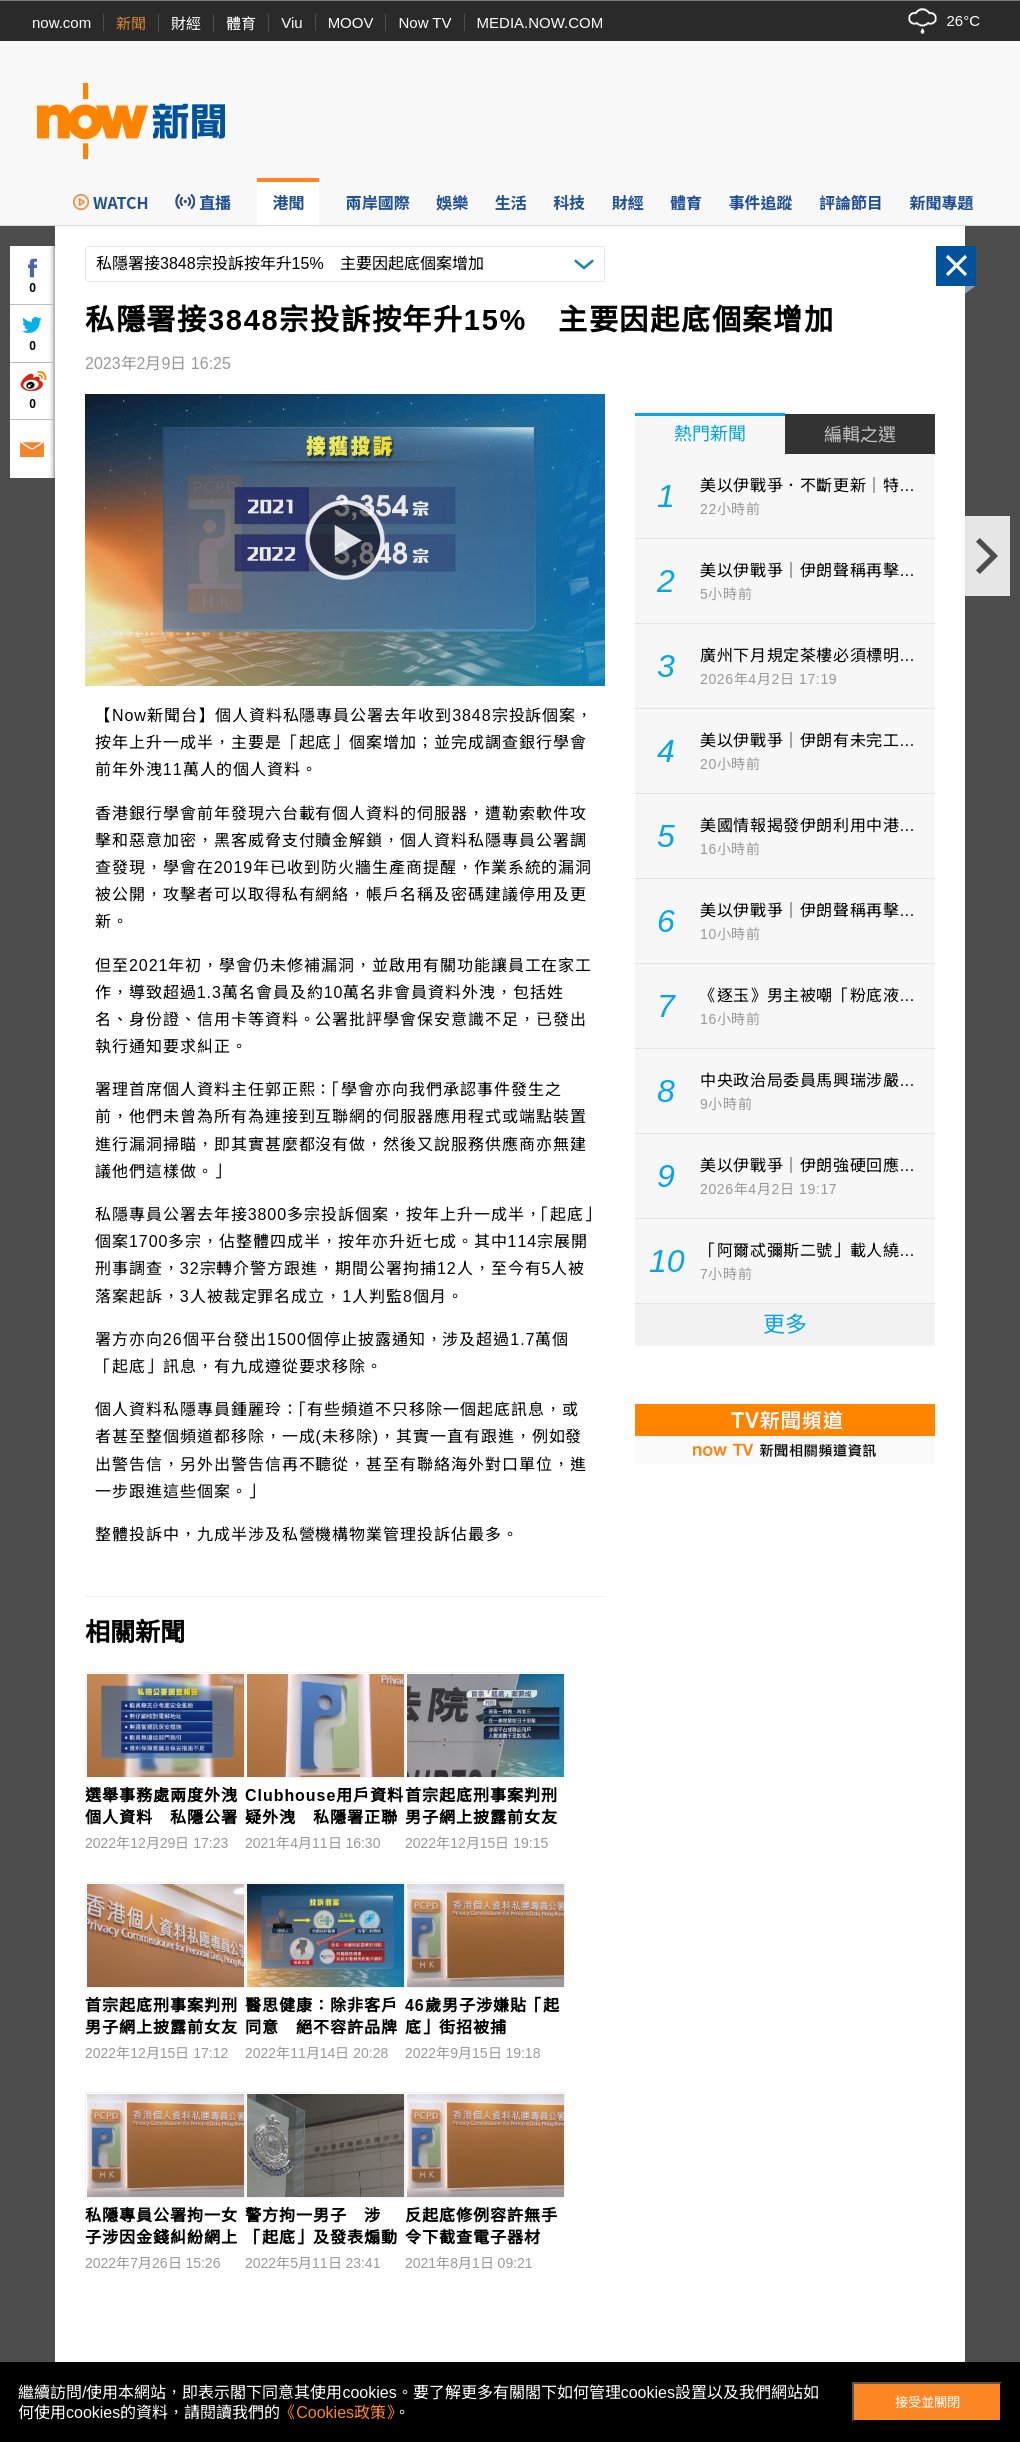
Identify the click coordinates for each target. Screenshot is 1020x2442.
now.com (61, 22)
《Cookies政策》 (337, 2412)
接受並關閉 (927, 2402)
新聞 (131, 23)
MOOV (351, 22)
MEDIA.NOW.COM (540, 22)
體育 (241, 23)
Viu (291, 22)
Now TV (424, 22)
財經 (186, 23)
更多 (785, 1324)
